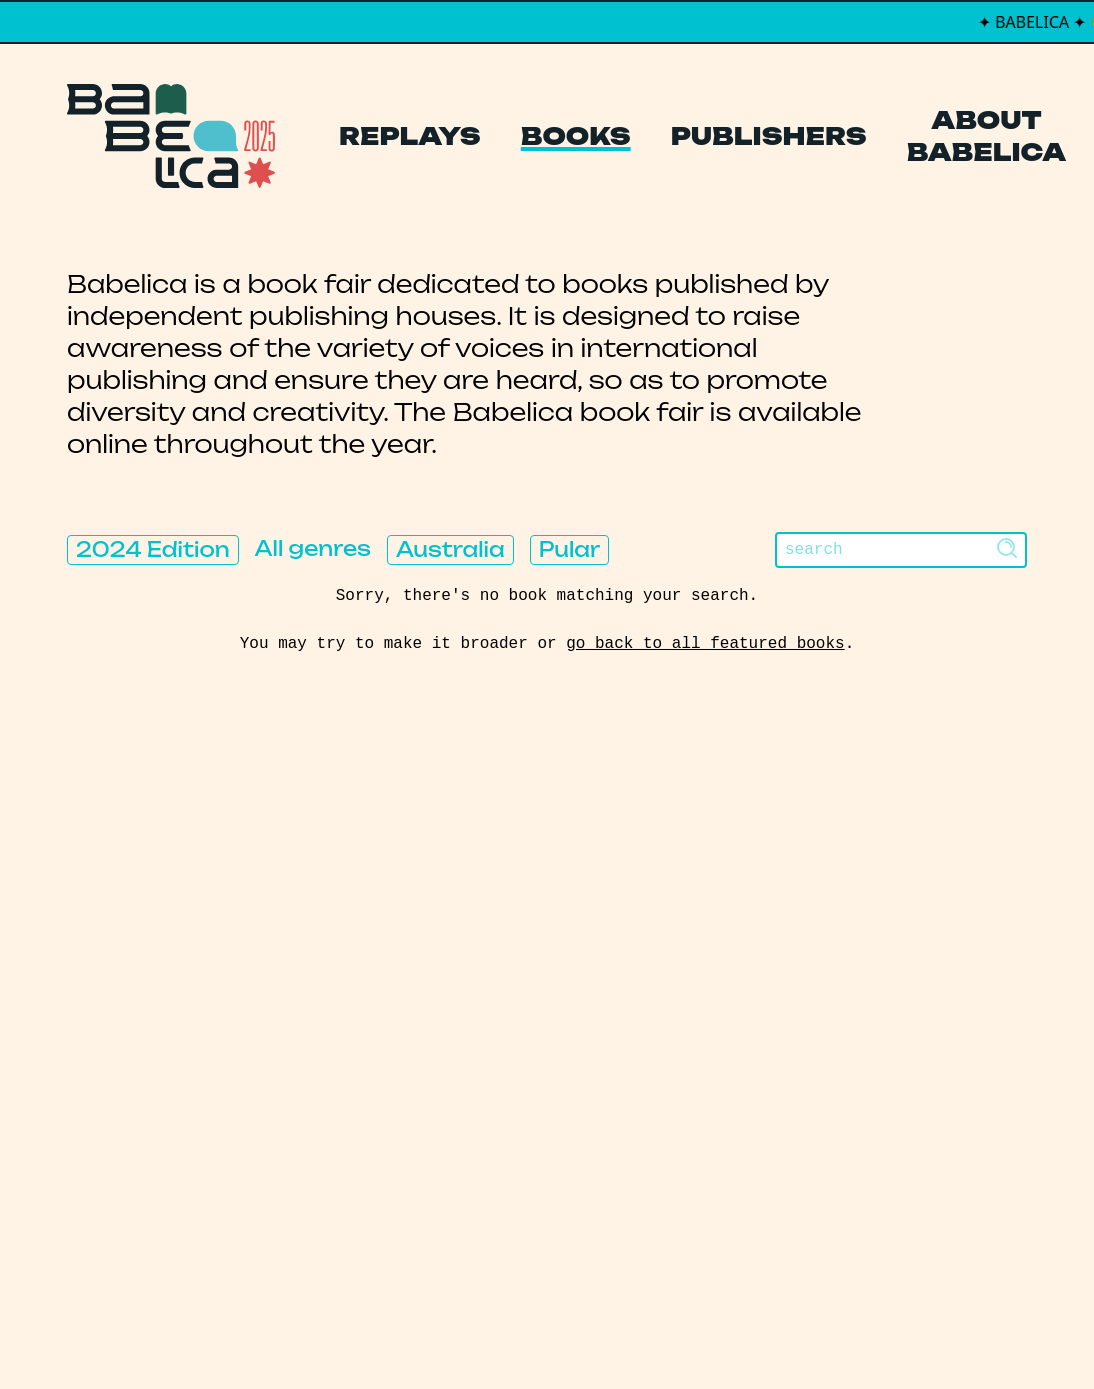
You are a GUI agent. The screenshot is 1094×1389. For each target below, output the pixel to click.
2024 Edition (153, 549)
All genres (313, 548)
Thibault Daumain (652, 1333)
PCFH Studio (533, 1333)
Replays (410, 136)
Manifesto (463, 1053)
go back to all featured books (705, 644)
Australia (450, 549)
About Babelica (987, 136)
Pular (569, 549)
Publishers (769, 136)
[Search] (901, 550)
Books (576, 136)
